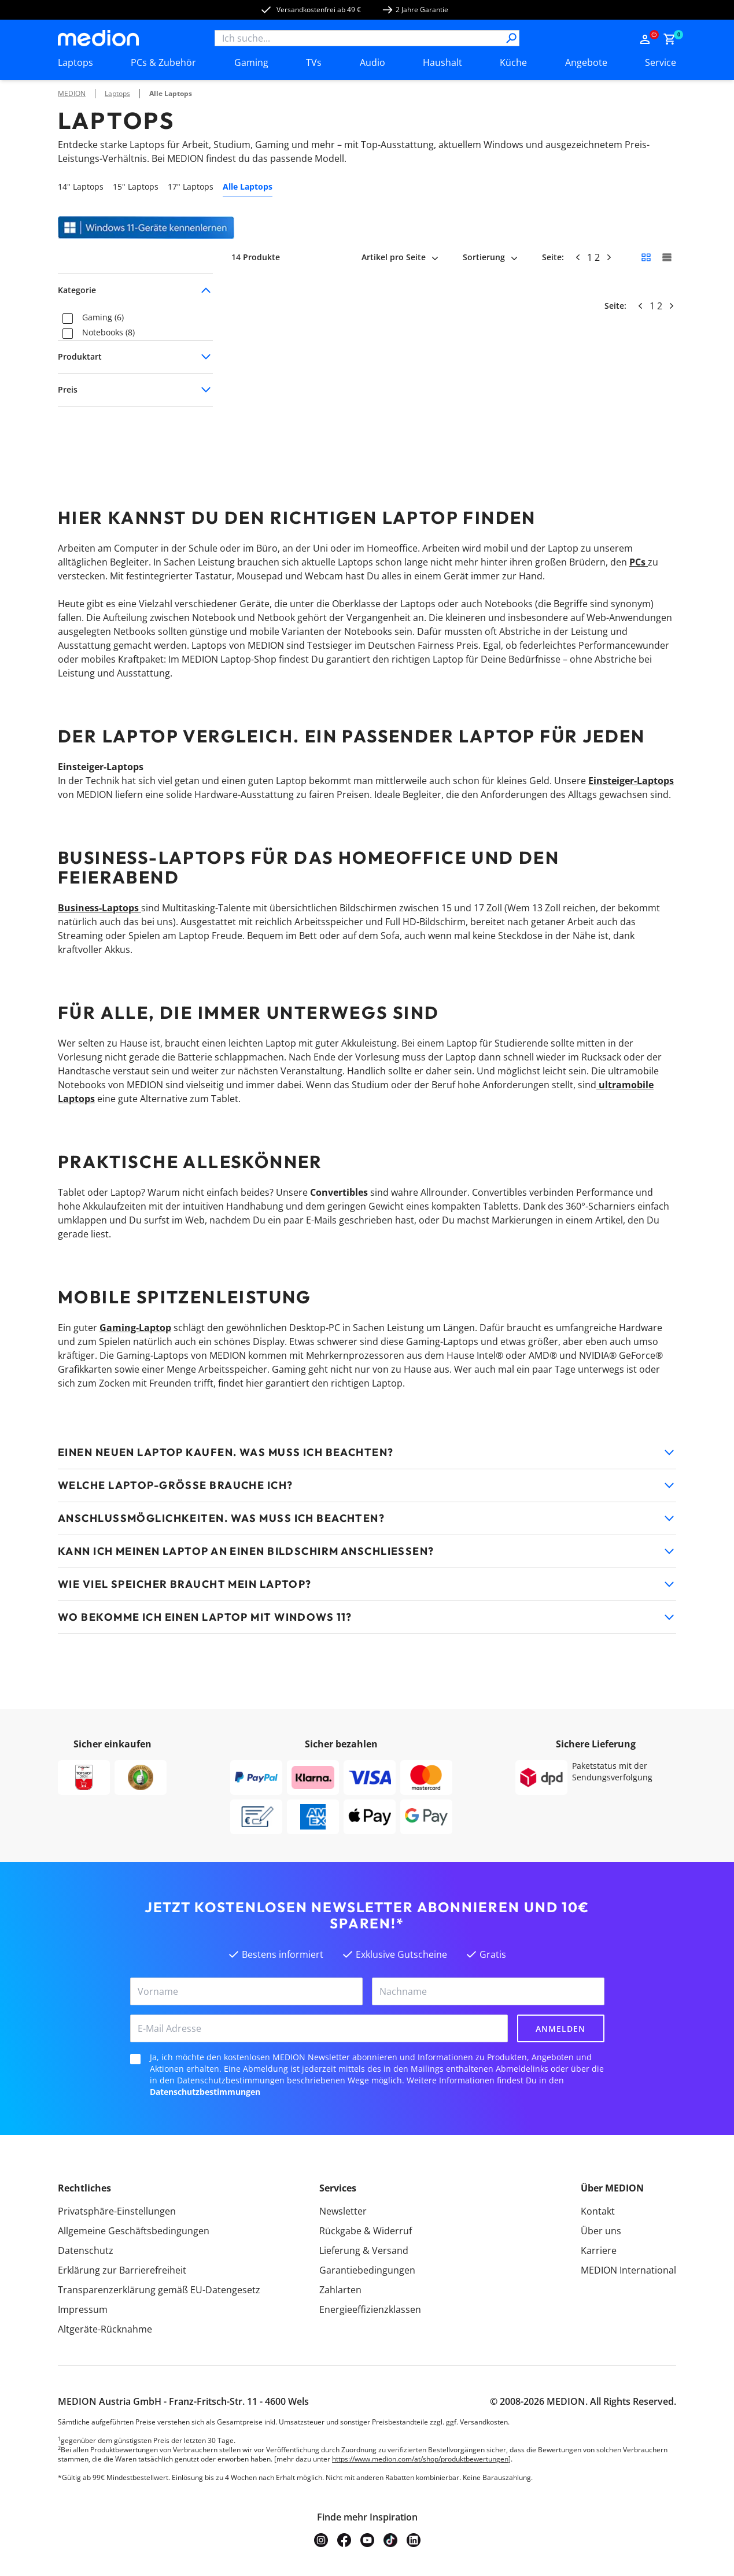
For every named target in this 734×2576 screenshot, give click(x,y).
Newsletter (343, 2211)
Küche (513, 62)
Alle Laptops (170, 93)
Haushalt (442, 62)
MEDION (72, 93)
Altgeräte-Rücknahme (105, 2329)
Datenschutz (85, 2250)
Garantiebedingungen (367, 2270)
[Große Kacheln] (667, 257)
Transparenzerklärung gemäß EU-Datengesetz (159, 2289)
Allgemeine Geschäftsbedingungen (133, 2230)
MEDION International (628, 2270)
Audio (372, 62)
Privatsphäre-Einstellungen (117, 2211)
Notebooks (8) (108, 333)
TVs (314, 62)
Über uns (601, 2230)
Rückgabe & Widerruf (365, 2230)
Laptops (75, 62)
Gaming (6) (103, 318)
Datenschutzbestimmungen (205, 2091)
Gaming (251, 62)
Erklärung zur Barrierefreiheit (122, 2270)
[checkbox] (67, 319)
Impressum (83, 2309)
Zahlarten (340, 2289)
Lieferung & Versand (363, 2250)
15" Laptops (135, 186)
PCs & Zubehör (163, 62)
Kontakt (598, 2211)
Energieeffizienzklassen (370, 2309)
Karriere (599, 2250)
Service (660, 62)
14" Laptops (81, 186)
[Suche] (511, 38)
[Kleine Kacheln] (646, 257)
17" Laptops (190, 186)
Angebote (586, 62)
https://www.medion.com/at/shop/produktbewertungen (420, 2459)
